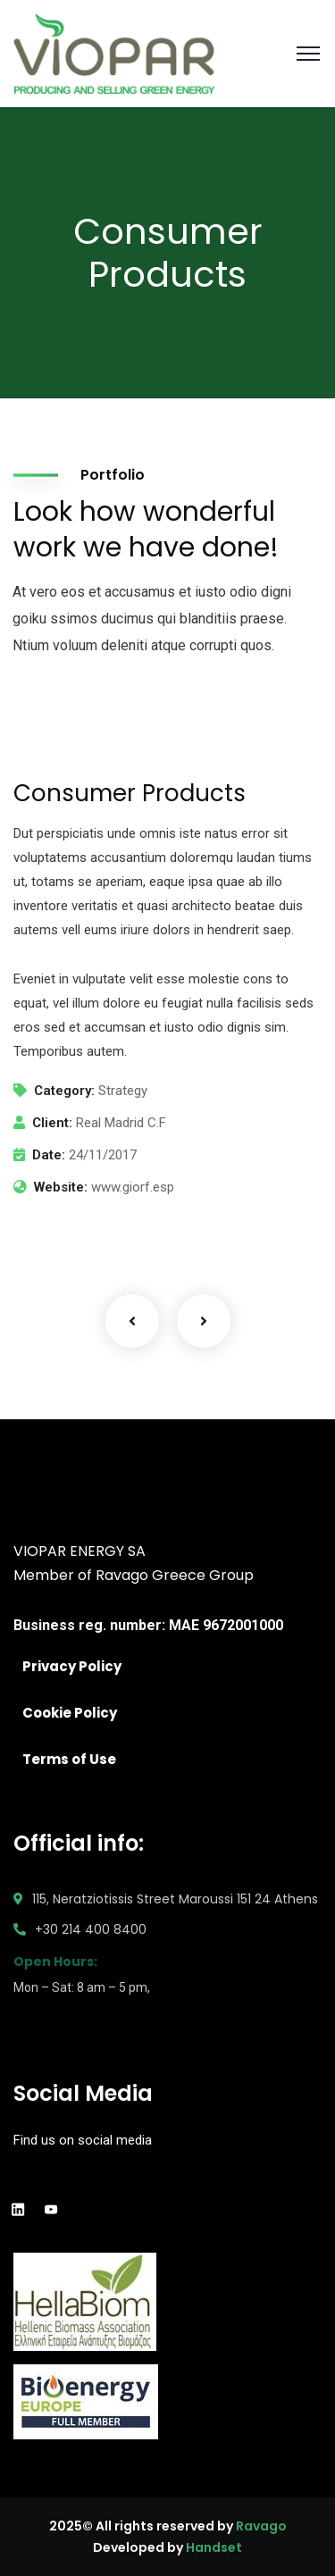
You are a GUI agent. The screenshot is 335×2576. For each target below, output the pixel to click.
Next (203, 1321)
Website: (61, 1187)
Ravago (261, 2526)
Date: (48, 1155)
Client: (52, 1123)
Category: (64, 1091)
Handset (214, 2547)
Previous (132, 1321)
